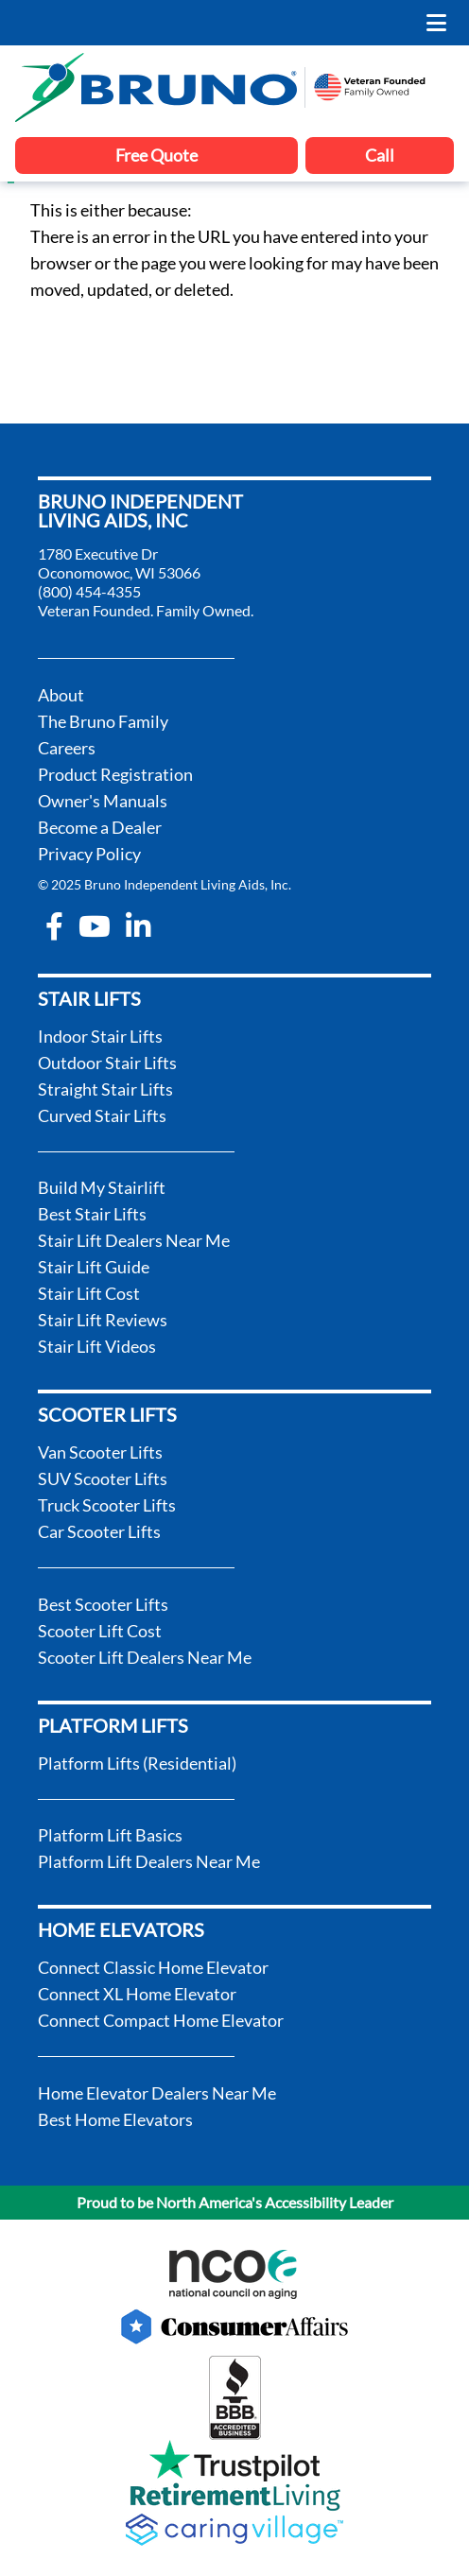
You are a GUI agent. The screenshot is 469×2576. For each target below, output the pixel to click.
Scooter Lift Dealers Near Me (145, 1657)
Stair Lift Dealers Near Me (134, 1240)
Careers (67, 747)
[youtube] (94, 926)
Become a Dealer (100, 827)
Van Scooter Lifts (100, 1452)
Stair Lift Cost (89, 1293)
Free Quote (156, 155)
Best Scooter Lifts (103, 1604)
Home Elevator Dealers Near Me (157, 2093)
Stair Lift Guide (93, 1266)
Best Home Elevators (115, 2119)
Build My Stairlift (101, 1187)
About (61, 694)
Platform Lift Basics (110, 1834)
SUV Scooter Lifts (102, 1478)
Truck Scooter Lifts (107, 1505)
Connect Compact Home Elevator (161, 2020)
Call (379, 155)
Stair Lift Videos (97, 1346)
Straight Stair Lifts (105, 1089)
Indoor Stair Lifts (100, 1036)
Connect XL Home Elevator (137, 1993)
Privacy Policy (89, 853)
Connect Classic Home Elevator (153, 1967)
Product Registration (115, 774)
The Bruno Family (103, 721)
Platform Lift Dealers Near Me (149, 1861)
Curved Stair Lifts (102, 1115)
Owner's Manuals (102, 800)
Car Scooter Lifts (99, 1531)
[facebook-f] (54, 926)
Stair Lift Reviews (102, 1319)
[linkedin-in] (138, 926)
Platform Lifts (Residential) (137, 1763)
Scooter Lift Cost (100, 1630)
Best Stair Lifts (92, 1213)
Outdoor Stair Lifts (107, 1062)
